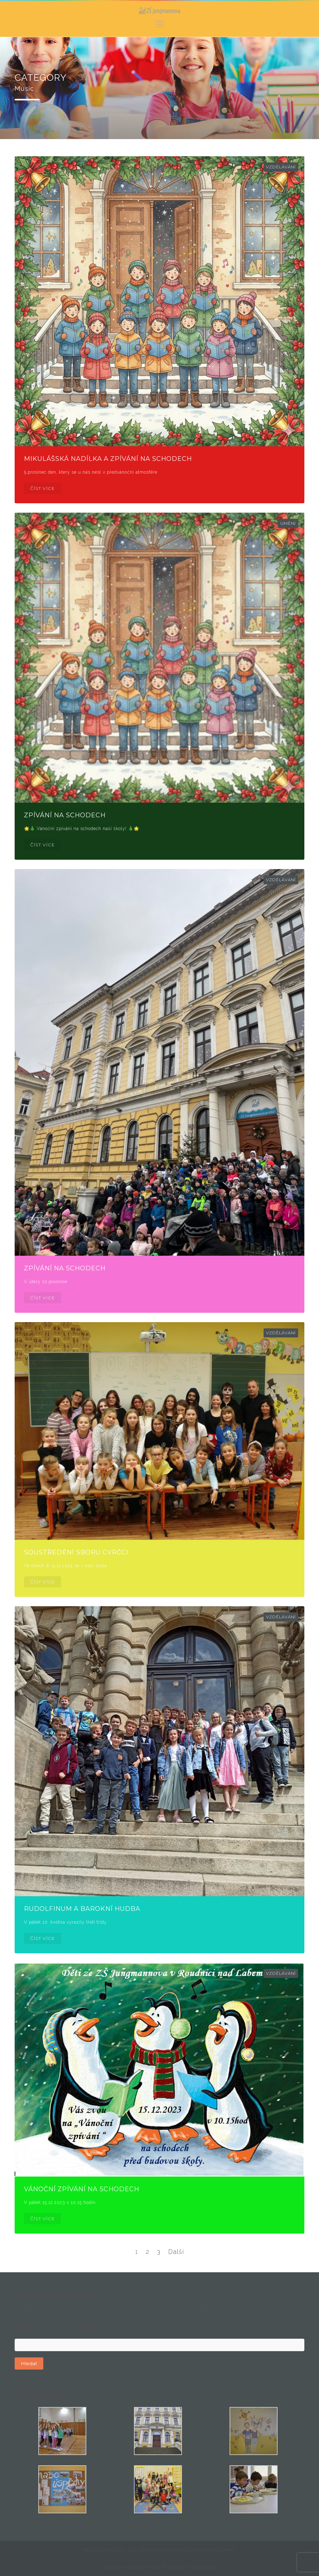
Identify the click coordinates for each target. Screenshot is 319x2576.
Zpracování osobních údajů (131, 2567)
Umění (288, 523)
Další (176, 2251)
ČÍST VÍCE (42, 488)
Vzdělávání (281, 166)
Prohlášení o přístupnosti (190, 2567)
